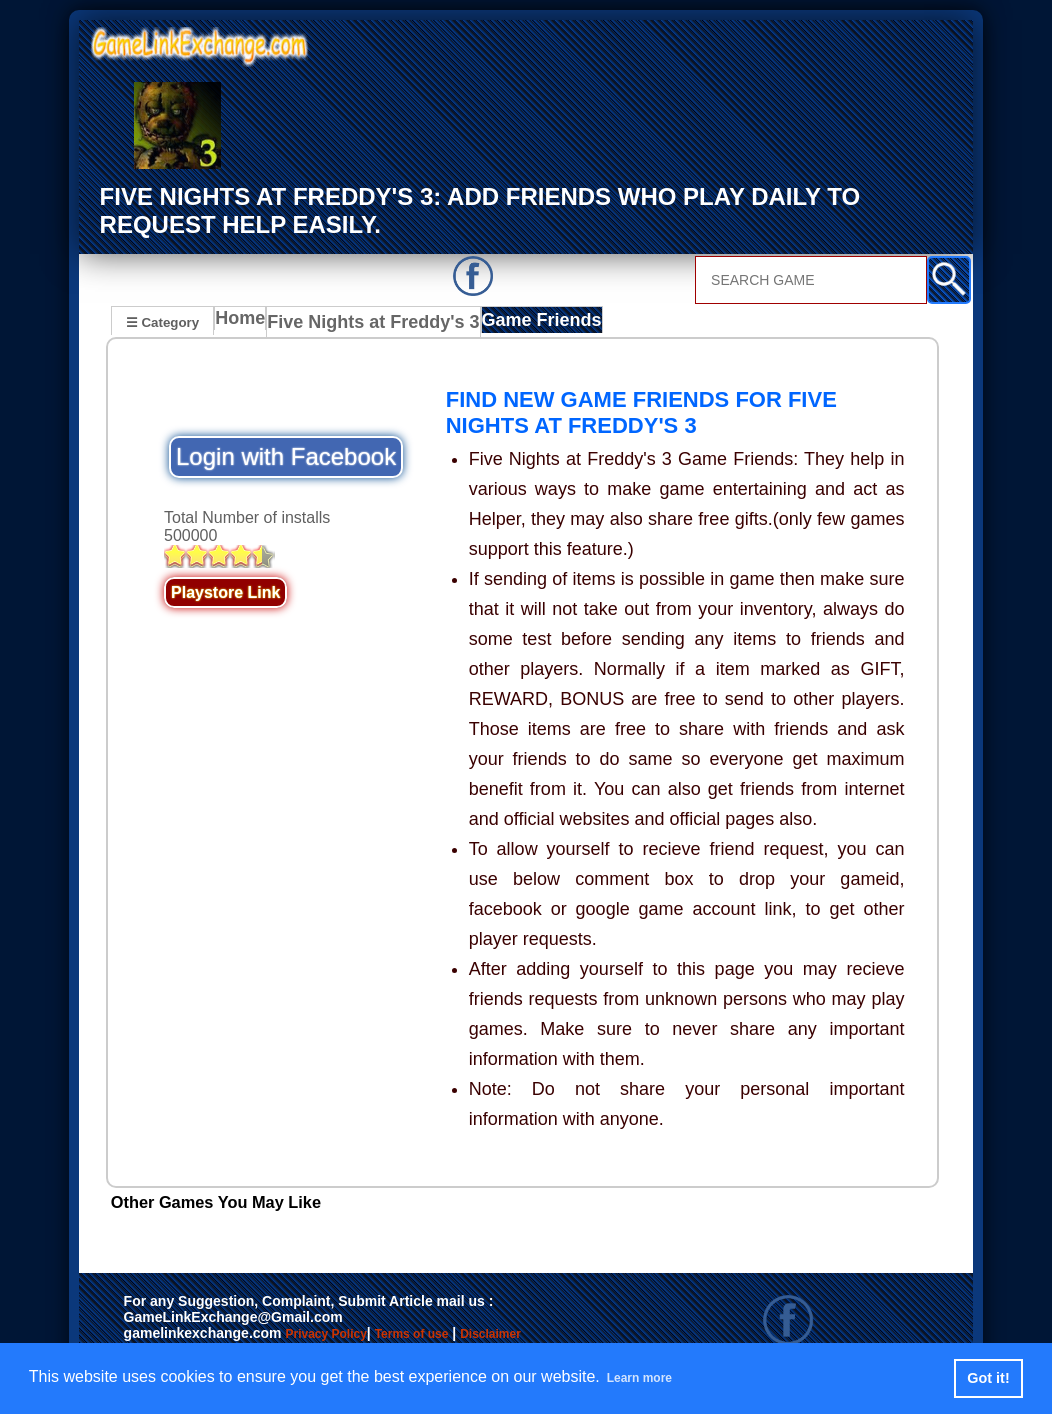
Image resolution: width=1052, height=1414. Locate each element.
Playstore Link (225, 593)
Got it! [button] (988, 1378)
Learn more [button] (650, 1377)
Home (244, 323)
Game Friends (519, 323)
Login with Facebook (286, 457)
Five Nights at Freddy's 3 (368, 323)
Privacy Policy (346, 1336)
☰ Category (162, 320)
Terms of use (470, 1336)
